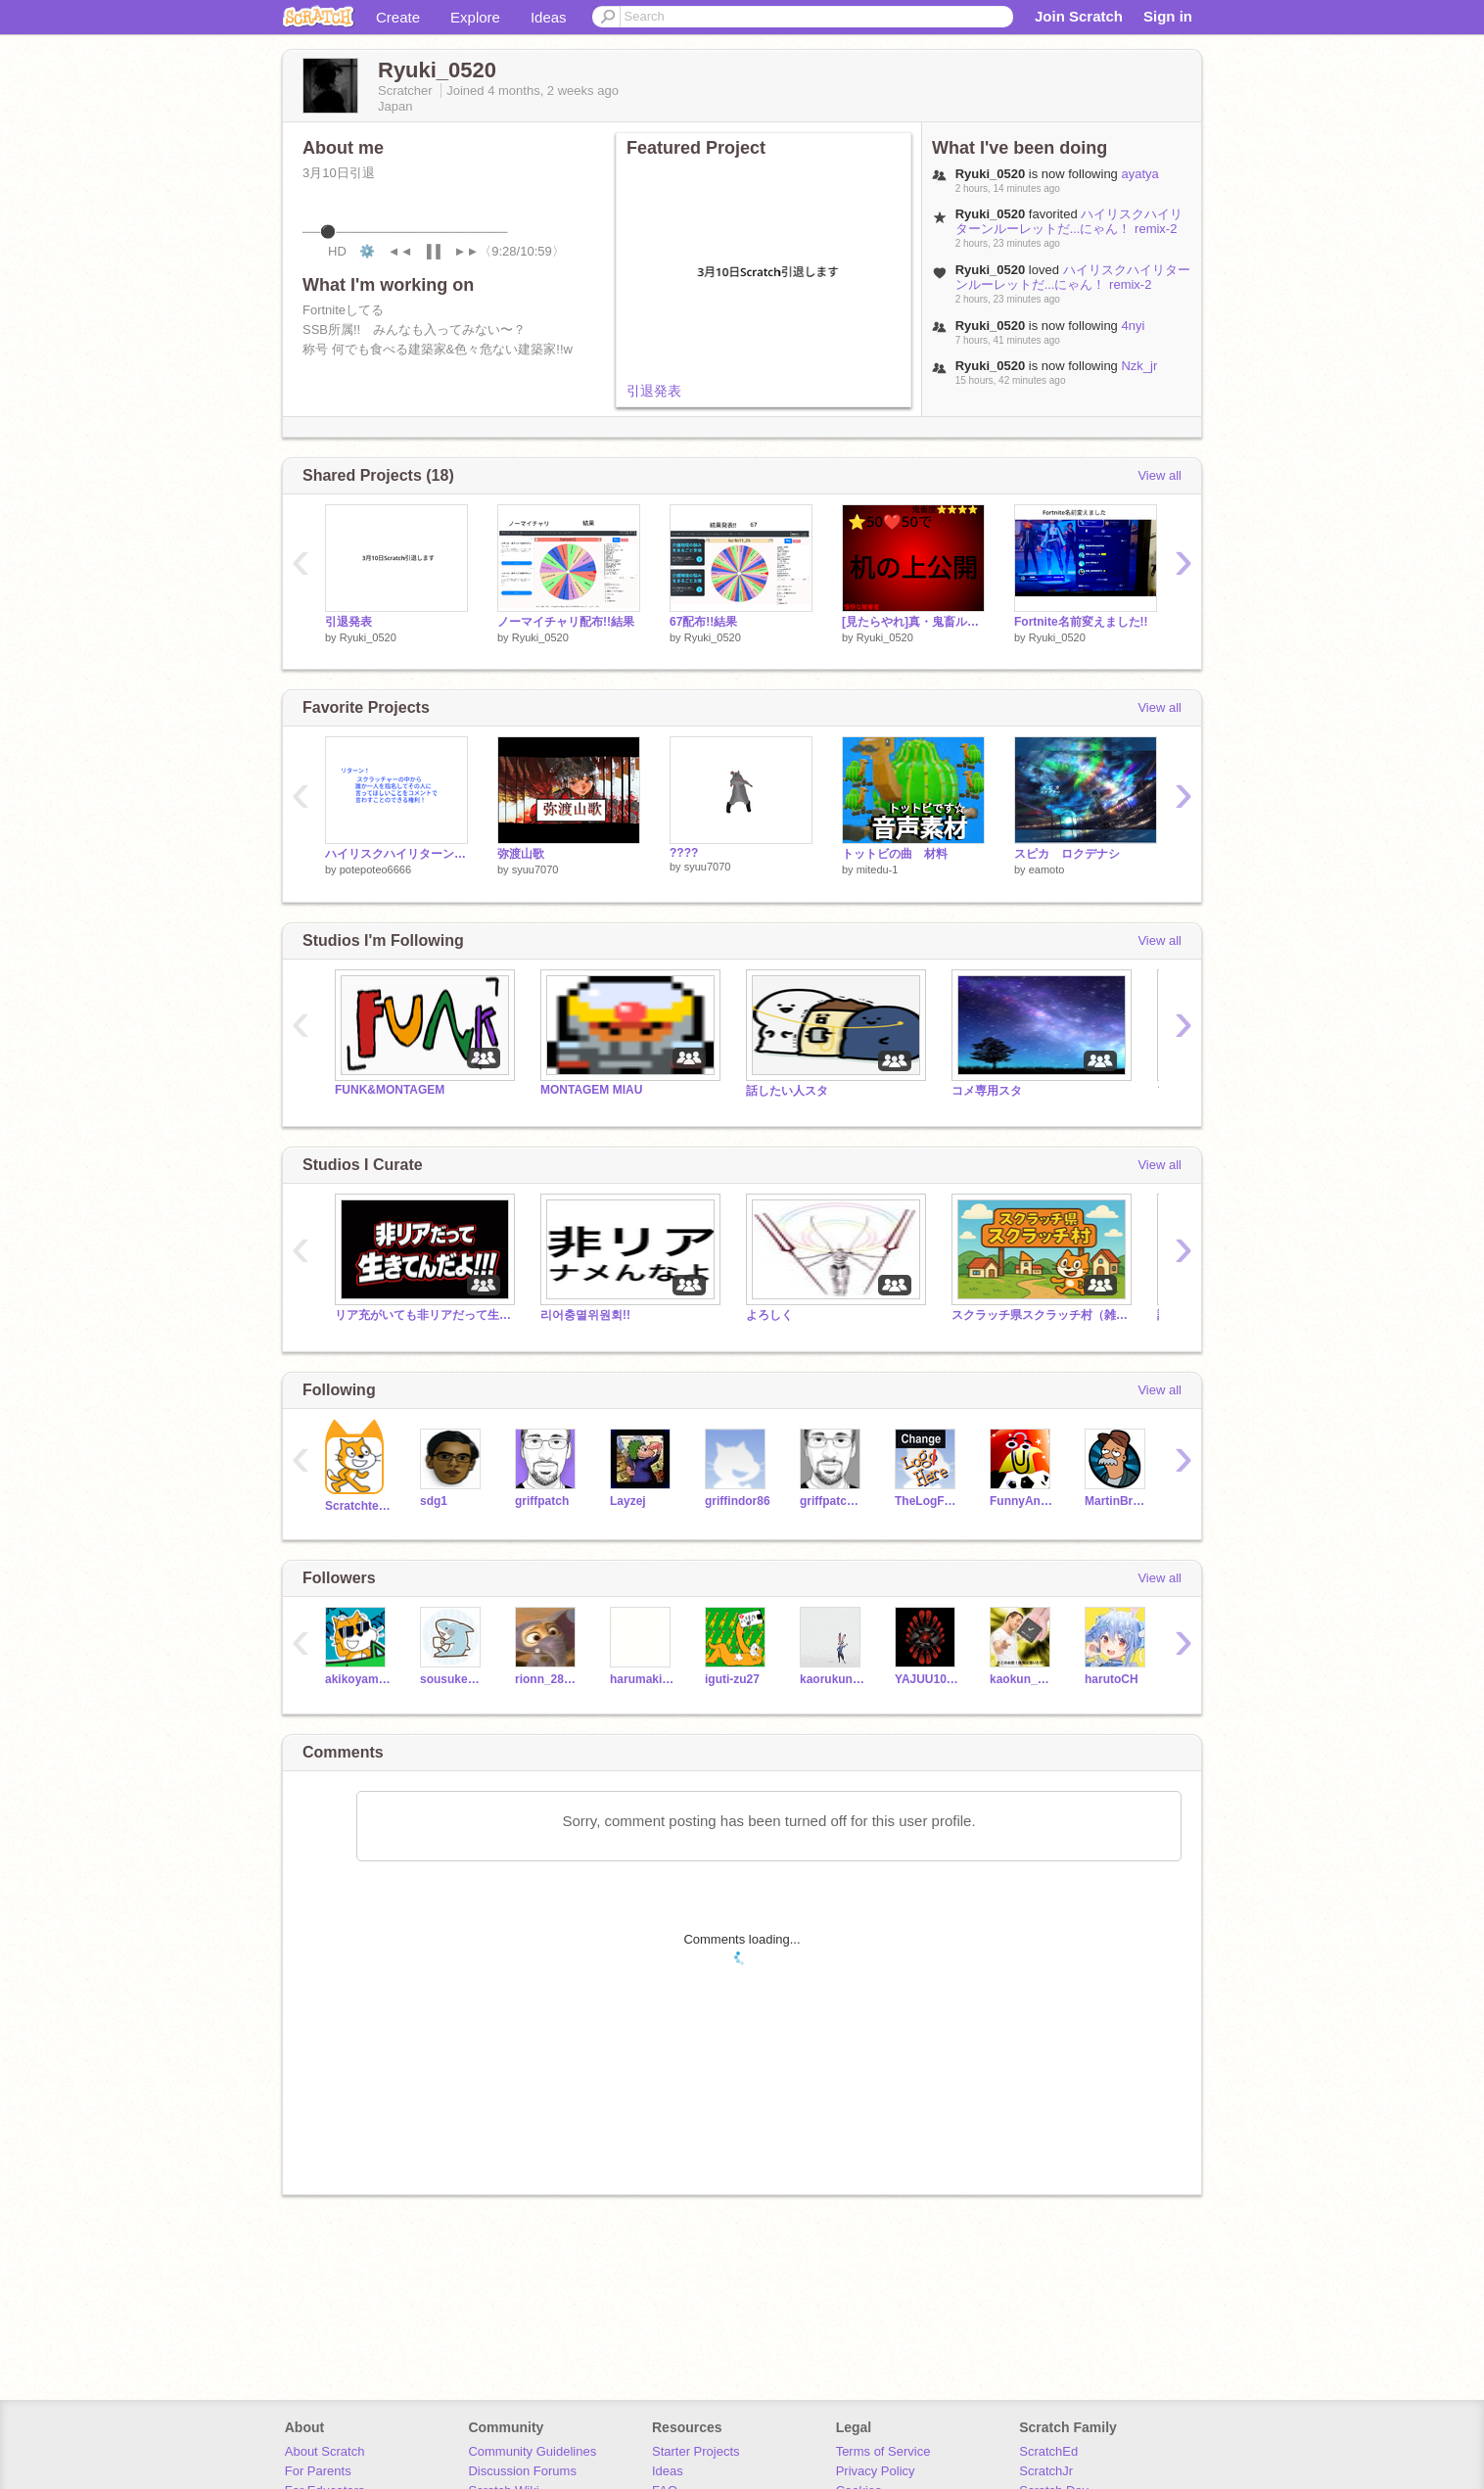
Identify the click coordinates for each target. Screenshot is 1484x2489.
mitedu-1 (878, 869)
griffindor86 (737, 1501)
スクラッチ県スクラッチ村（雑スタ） (1039, 1315)
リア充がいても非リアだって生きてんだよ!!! (423, 1315)
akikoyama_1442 (358, 1679)
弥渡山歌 (520, 854)
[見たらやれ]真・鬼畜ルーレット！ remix (913, 622)
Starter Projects (696, 2451)
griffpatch (542, 1501)
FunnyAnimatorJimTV (1022, 1501)
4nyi (1132, 325)
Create (398, 17)
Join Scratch (1079, 16)
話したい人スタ (787, 1091)
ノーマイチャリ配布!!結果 (565, 622)
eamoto (1047, 869)
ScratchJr (1046, 2471)
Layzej (628, 1501)
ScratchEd (1048, 2451)
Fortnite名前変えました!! (1081, 622)
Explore (475, 17)
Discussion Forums (522, 2471)
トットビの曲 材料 (895, 854)
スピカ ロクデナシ (1067, 854)
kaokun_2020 (1022, 1679)
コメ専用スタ (986, 1091)
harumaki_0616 (642, 1679)
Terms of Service (883, 2451)
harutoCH (1111, 1679)
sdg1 (433, 1501)
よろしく (769, 1315)
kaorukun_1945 (832, 1679)
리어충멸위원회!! (585, 1315)
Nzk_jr (1139, 365)
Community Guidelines (532, 2451)
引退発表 (653, 391)
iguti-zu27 (732, 1679)
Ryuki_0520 (368, 637)
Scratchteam (358, 1506)
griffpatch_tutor (832, 1501)
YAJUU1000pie (927, 1679)
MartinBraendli (1117, 1501)
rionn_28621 (547, 1679)
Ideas (549, 17)
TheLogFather (927, 1501)
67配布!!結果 (703, 622)
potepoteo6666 (375, 869)
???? (684, 853)
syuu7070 (535, 869)
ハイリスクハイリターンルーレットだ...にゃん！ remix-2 (1069, 221)
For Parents (318, 2471)
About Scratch (325, 2451)
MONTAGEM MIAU (591, 1090)
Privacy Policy (875, 2471)
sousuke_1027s (453, 1679)
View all (1159, 475)
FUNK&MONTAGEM (389, 1090)
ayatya (1139, 173)
